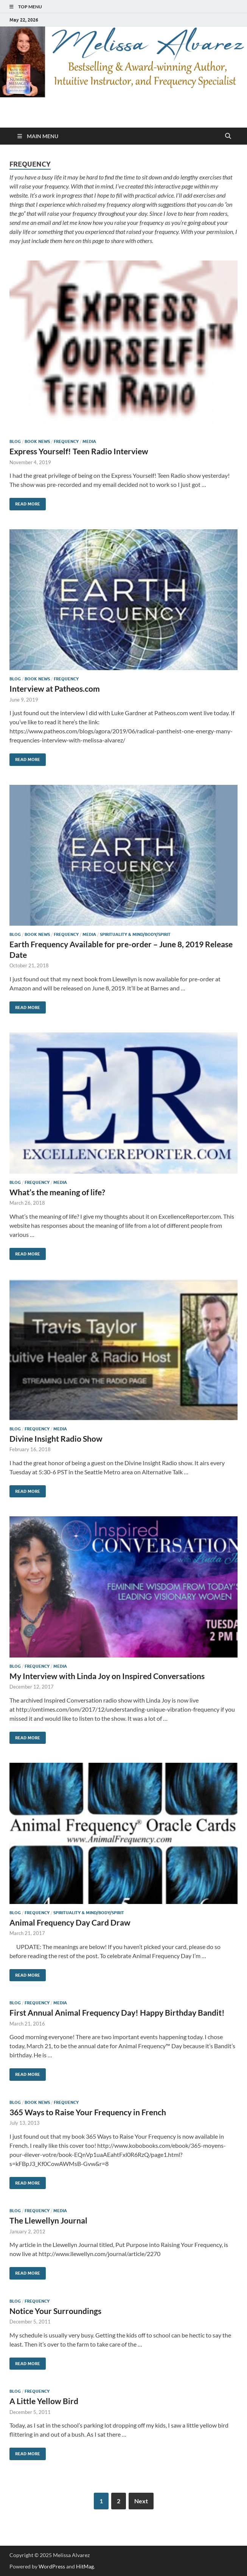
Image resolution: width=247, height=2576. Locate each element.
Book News (37, 441)
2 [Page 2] (118, 2500)
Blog (15, 441)
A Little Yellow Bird (43, 2401)
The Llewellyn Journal (48, 2220)
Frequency (66, 441)
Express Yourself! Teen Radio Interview (78, 451)
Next (141, 2500)
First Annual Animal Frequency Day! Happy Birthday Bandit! (117, 2012)
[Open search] (228, 136)
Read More (24, 502)
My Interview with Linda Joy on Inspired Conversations (107, 1676)
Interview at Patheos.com (54, 688)
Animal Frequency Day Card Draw (69, 1922)
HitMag (85, 2566)
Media (89, 441)
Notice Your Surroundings (55, 2311)
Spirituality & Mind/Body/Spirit (135, 934)
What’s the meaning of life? (57, 1192)
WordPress (52, 2566)
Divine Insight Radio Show (56, 1438)
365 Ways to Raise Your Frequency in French (87, 2112)
